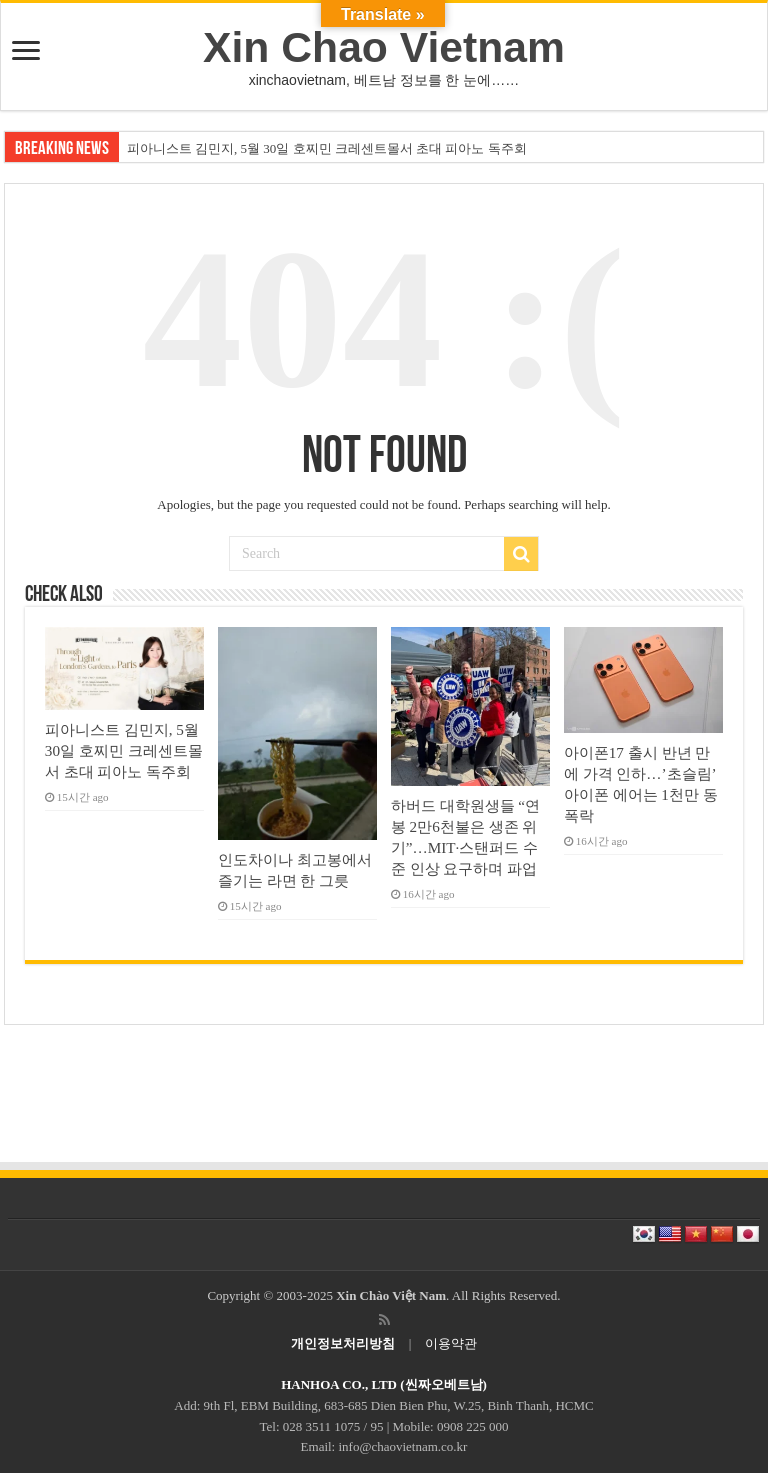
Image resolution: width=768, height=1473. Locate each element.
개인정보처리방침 (343, 1343)
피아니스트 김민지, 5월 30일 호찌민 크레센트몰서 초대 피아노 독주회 (327, 148)
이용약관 (451, 1343)
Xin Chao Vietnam (384, 47)
